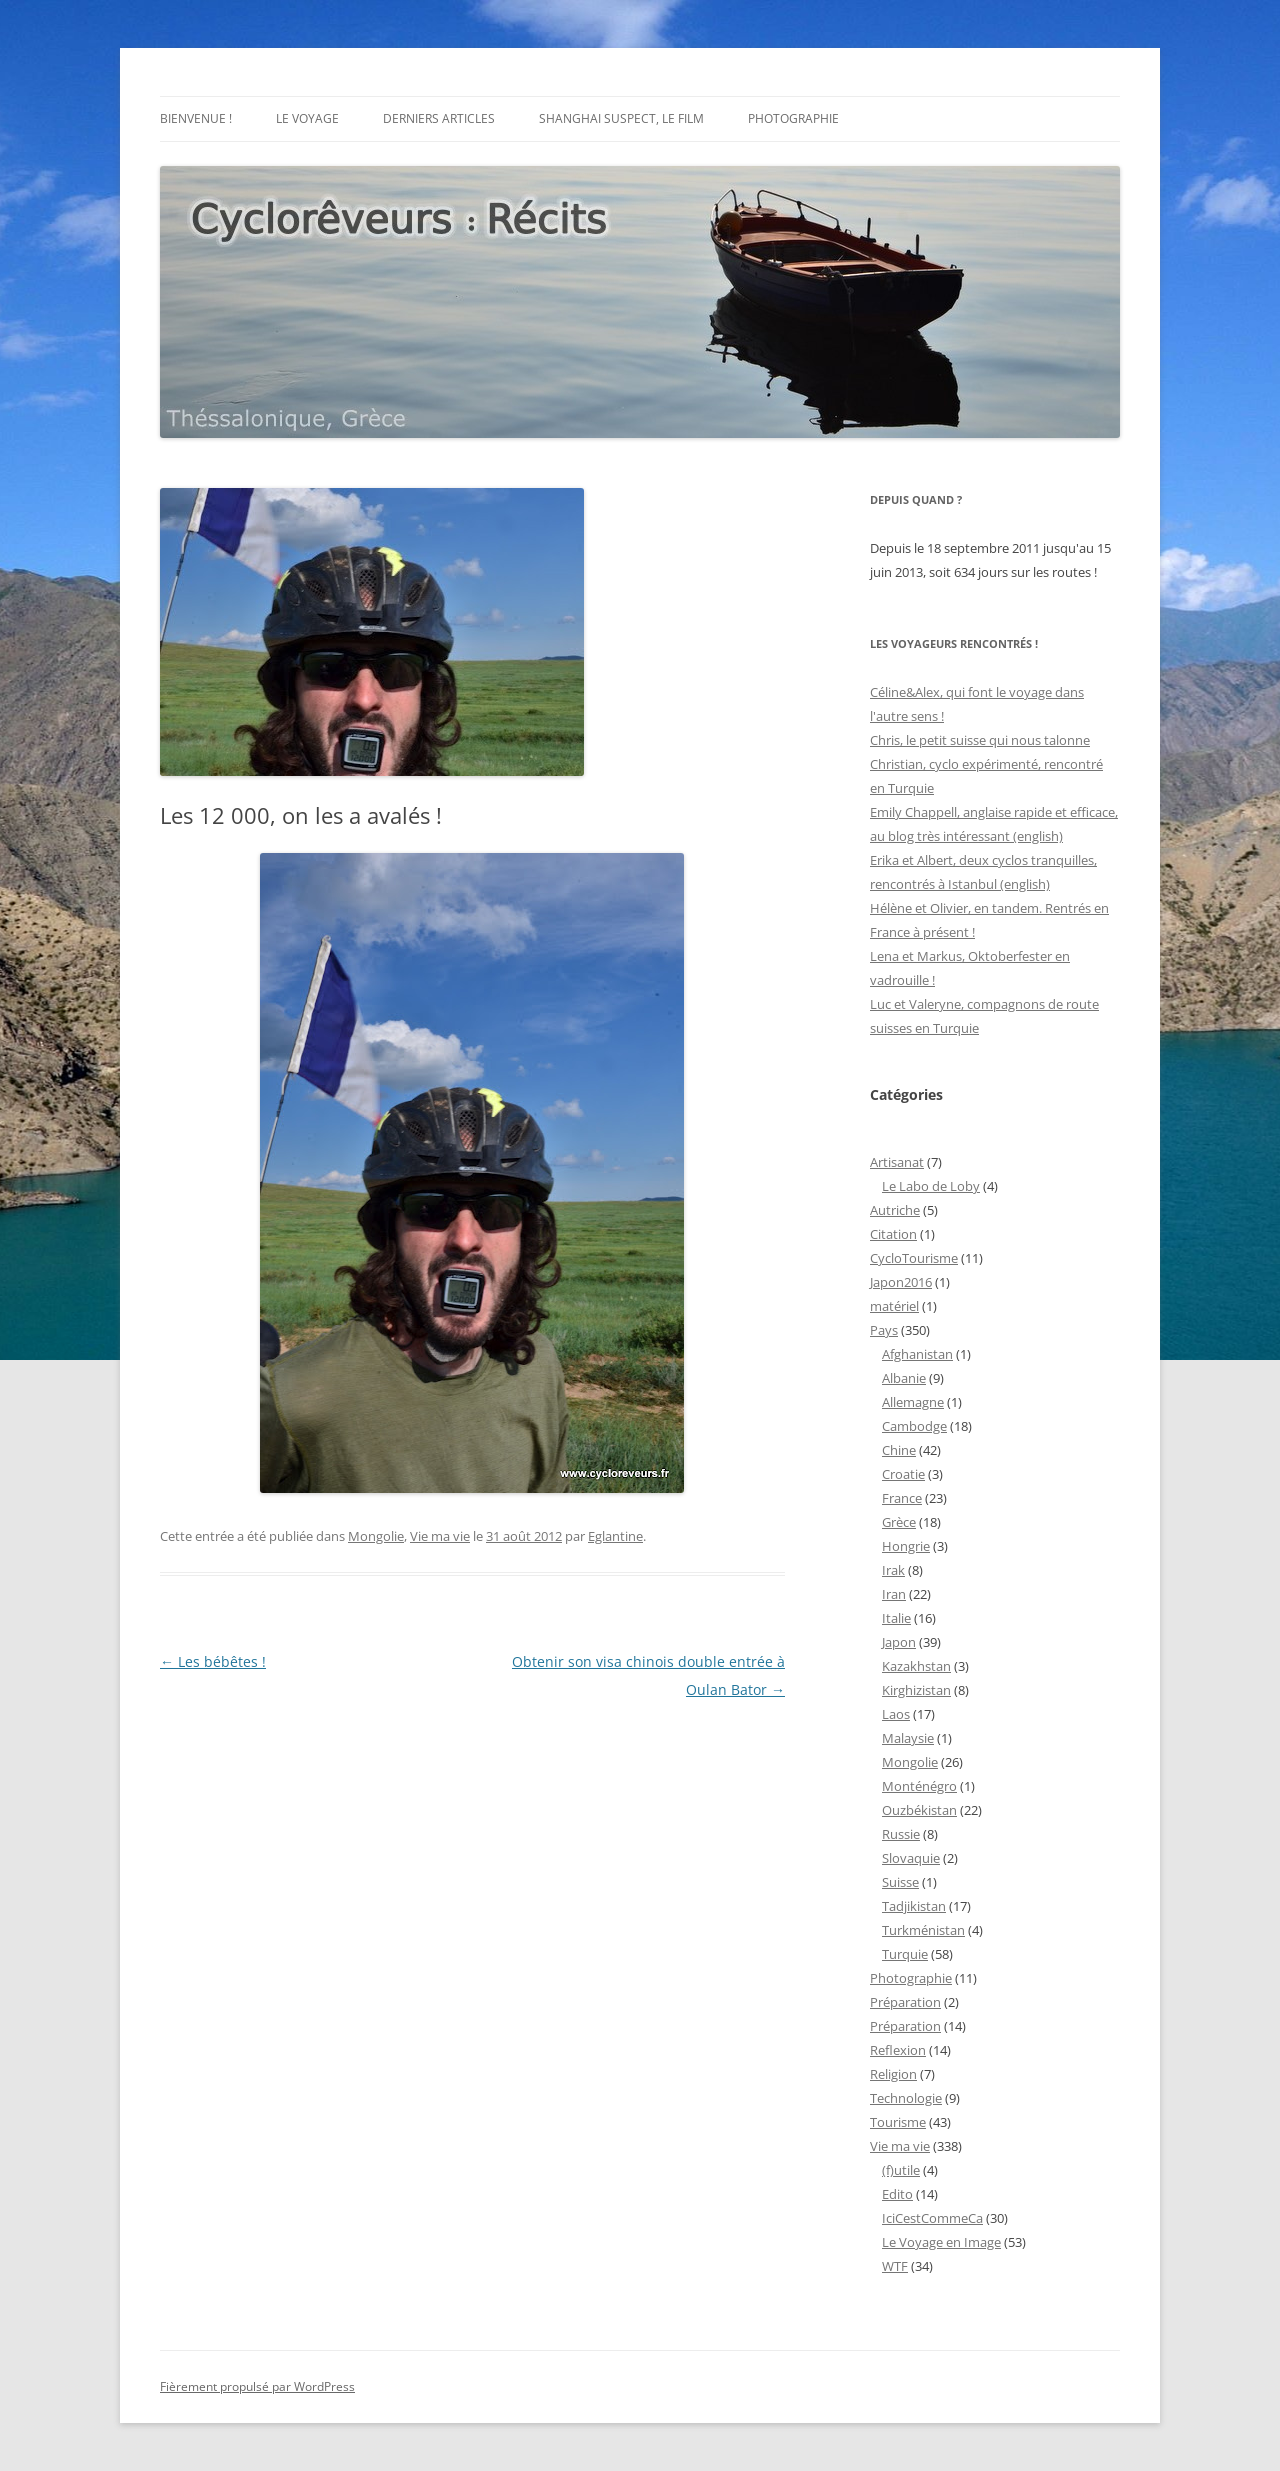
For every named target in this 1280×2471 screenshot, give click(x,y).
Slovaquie (911, 1858)
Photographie (793, 118)
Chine (899, 1450)
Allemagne (913, 1402)
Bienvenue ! (196, 118)
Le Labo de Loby (931, 1186)
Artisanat (897, 1162)
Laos (896, 1714)
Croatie (903, 1474)
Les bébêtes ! (213, 1661)
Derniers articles (439, 118)
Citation (893, 1234)
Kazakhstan (916, 1666)
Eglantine (615, 1536)
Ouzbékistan (919, 1810)
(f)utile (901, 2170)
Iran (894, 1594)
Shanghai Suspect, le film (621, 118)
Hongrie (906, 1546)
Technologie (906, 2098)
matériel (894, 1306)
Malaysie (908, 1738)
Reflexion (898, 2050)
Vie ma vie (440, 1536)
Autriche (895, 1210)
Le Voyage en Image (941, 2242)
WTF (895, 2266)
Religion (893, 2074)
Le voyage (307, 118)
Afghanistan (917, 1354)
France (902, 1498)
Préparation (905, 2002)
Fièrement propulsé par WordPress (257, 2386)
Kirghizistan (916, 1690)
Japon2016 (901, 1282)
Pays (884, 1330)
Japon (899, 1642)
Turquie (905, 1954)
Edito (897, 2194)
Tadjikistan (914, 1906)
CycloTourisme (914, 1258)
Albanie (904, 1378)
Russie (901, 1834)
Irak (893, 1570)
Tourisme (898, 2122)
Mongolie (376, 1536)
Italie (896, 1618)
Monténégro (919, 1786)
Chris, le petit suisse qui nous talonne (980, 740)
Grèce (899, 1522)
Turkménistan (923, 1930)
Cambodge (914, 1426)
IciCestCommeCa (932, 2218)
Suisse (900, 1882)
